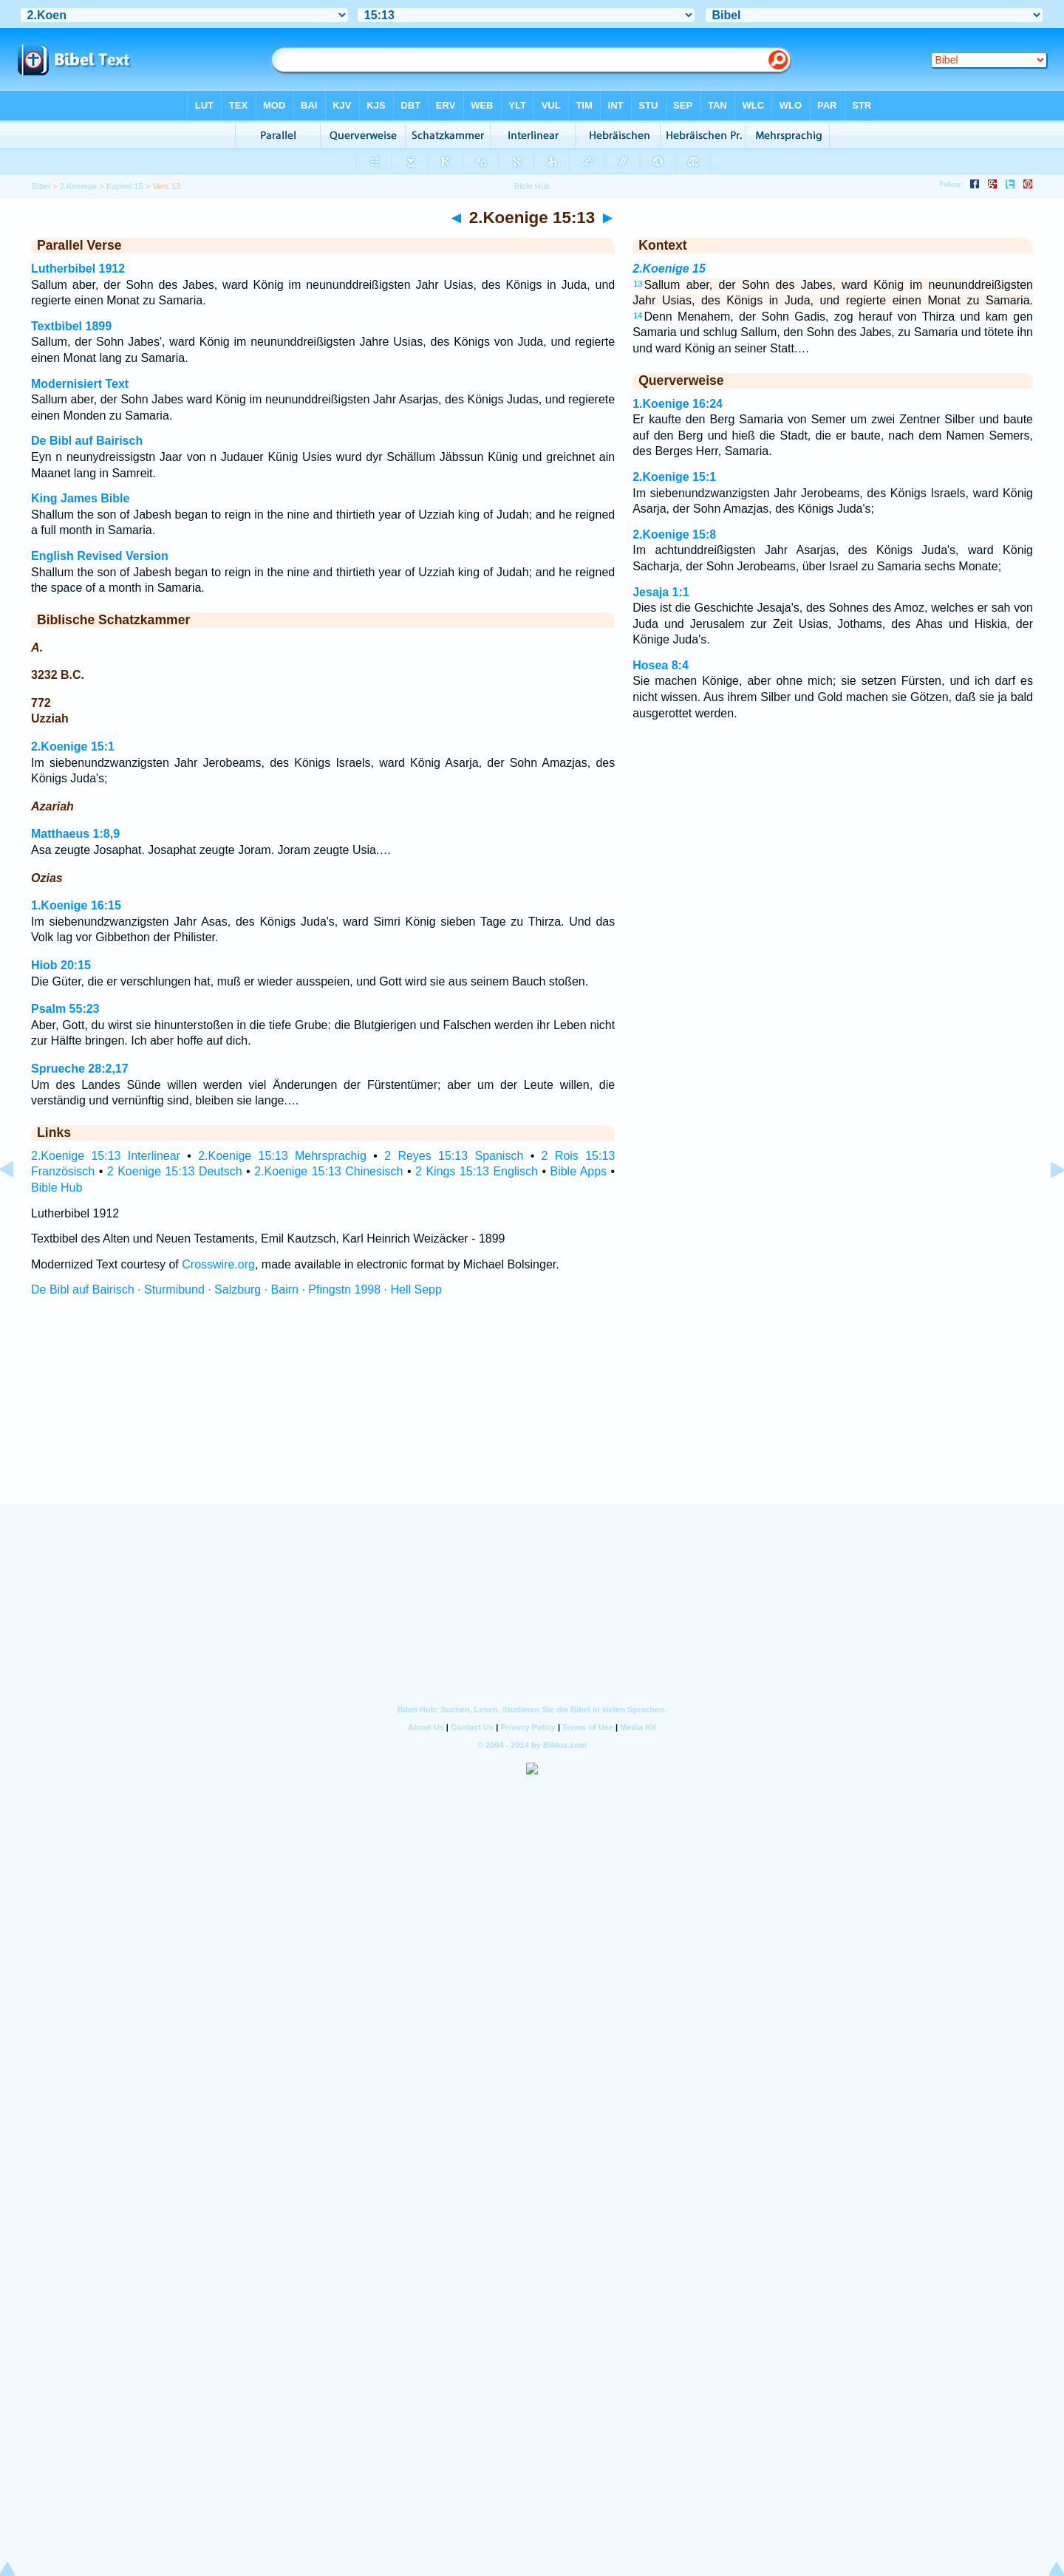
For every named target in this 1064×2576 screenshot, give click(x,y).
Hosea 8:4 (660, 665)
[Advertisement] (532, 1414)
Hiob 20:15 (61, 965)
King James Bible (80, 498)
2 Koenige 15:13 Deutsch (174, 1171)
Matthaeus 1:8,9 (75, 833)
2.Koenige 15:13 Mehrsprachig (282, 1155)
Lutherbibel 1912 (78, 268)
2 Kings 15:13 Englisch (476, 1171)
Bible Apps (578, 1171)
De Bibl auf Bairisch (87, 440)
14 (637, 315)
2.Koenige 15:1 (73, 746)
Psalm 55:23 (65, 1008)
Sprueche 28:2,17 (80, 1068)
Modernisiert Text (80, 383)
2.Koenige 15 (669, 268)
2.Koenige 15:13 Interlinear (105, 1155)
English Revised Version (99, 556)
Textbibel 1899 (71, 326)
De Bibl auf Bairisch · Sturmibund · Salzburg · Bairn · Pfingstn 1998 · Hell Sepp (236, 1289)
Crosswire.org (218, 1264)
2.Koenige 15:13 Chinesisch (328, 1171)
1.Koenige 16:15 (76, 905)
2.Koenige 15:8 (674, 534)
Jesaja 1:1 (660, 592)
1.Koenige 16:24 (677, 403)
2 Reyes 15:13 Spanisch (453, 1155)
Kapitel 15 (124, 186)
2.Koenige (78, 186)
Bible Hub (56, 1187)
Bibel (41, 186)
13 (637, 283)
